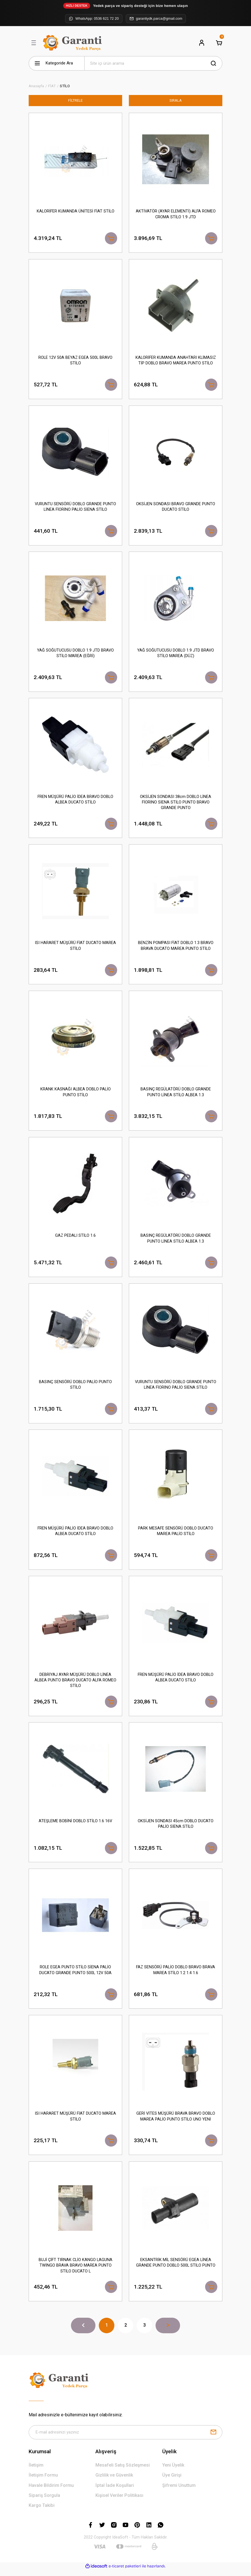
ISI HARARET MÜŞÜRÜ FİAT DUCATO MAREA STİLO (75, 947)
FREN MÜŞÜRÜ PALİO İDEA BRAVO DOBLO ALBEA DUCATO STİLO (75, 801)
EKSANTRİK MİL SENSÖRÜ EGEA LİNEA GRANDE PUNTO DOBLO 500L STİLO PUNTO (175, 2268)
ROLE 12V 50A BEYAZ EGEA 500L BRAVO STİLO (75, 361)
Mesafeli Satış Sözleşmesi (122, 2471)
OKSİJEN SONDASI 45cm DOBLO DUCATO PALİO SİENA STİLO (175, 1828)
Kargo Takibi (42, 2511)
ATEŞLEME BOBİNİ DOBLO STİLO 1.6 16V (75, 1825)
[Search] (153, 63)
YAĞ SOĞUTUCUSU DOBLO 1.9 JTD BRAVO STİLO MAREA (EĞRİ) (75, 654)
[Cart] (219, 43)
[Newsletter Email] (125, 2438)
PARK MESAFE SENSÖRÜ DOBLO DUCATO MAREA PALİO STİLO (175, 1534)
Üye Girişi (171, 2481)
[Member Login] (201, 43)
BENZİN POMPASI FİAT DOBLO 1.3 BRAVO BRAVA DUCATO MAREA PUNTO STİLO (175, 947)
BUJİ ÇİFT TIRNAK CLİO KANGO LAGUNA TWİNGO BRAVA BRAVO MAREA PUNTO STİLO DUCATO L (75, 2271)
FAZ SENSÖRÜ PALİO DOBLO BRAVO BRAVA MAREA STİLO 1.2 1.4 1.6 (175, 1974)
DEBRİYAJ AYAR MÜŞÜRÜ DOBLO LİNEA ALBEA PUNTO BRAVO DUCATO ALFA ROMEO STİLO (75, 1684)
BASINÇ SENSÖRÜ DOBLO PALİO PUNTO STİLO (75, 1388)
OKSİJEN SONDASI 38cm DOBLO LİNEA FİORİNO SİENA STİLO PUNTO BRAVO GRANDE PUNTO (175, 804)
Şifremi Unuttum (179, 2491)
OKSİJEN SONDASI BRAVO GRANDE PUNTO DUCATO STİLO (175, 507)
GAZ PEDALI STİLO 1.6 (75, 1238)
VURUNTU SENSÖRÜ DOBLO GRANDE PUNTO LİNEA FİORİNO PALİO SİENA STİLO (75, 507)
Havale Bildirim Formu (51, 2491)
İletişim (36, 2471)
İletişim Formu (43, 2481)
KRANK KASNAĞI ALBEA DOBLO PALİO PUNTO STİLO (75, 1094)
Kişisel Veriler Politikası (119, 2501)
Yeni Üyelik (173, 2471)
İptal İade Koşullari (114, 2491)
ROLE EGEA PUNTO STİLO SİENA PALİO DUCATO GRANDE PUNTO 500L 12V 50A (75, 1974)
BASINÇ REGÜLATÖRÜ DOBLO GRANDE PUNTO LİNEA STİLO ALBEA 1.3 (176, 1094)
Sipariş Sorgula (44, 2501)
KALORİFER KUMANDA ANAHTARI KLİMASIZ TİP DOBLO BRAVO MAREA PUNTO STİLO (176, 361)
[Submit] (213, 2438)
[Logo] (73, 42)
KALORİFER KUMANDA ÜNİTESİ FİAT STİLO (75, 211)
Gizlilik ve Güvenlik (114, 2481)
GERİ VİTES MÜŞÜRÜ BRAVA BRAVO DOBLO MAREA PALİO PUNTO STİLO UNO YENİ (175, 2121)
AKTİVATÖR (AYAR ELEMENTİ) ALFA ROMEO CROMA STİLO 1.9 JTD (176, 214)
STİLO (65, 86)
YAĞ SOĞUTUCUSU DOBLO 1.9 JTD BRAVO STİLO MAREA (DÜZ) (175, 654)
